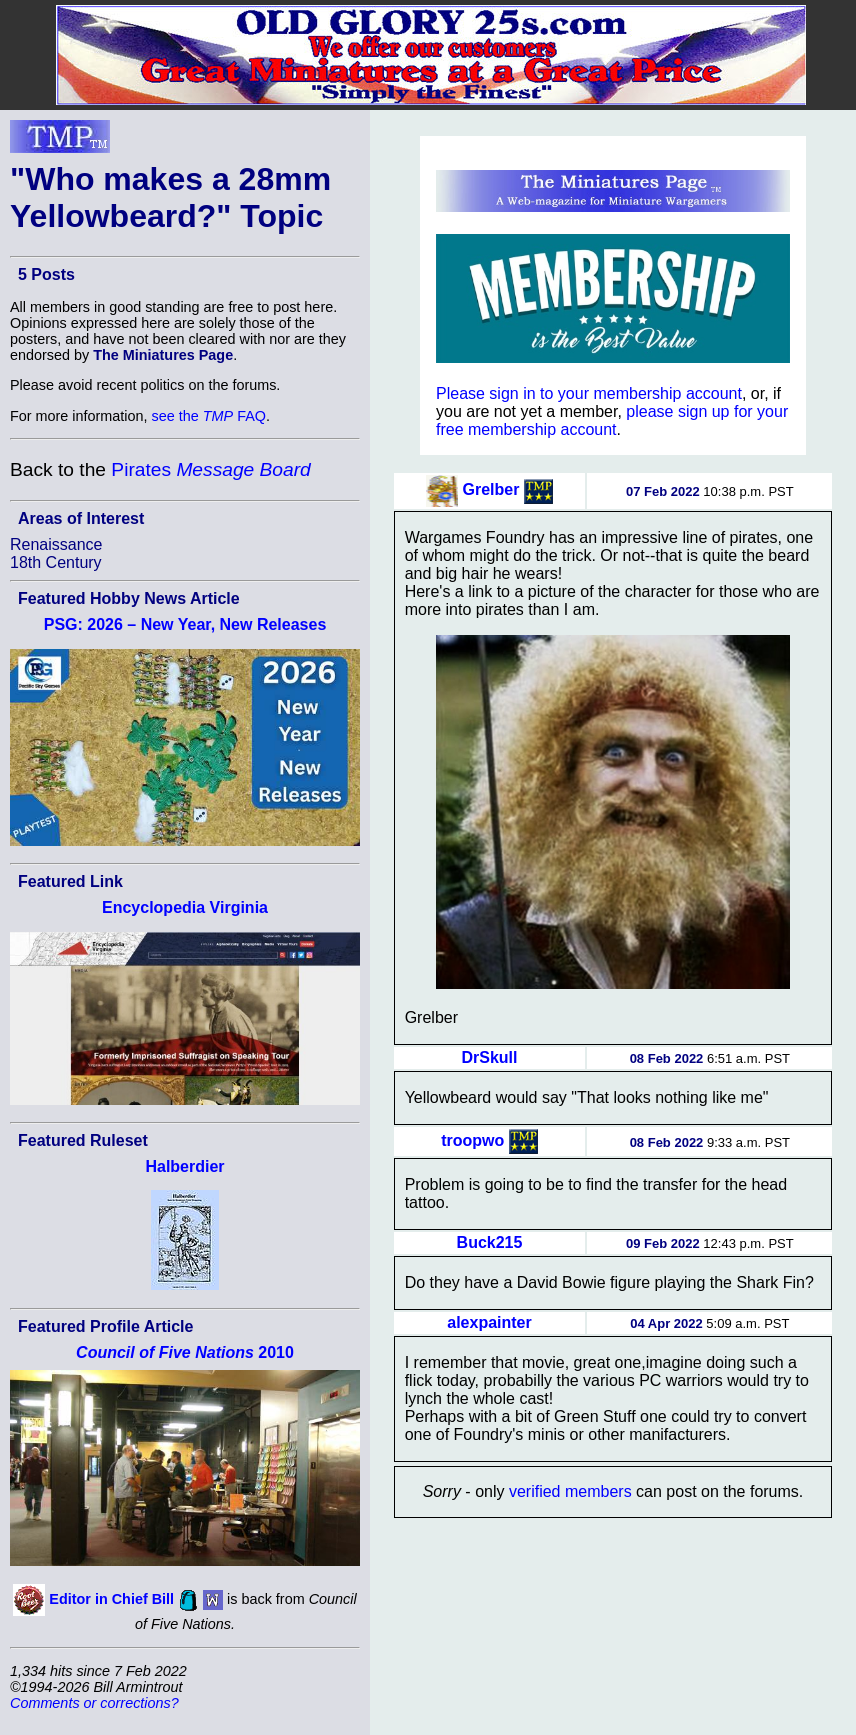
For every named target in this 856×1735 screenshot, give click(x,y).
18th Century (56, 562)
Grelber (491, 489)
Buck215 (490, 1242)
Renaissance (56, 544)
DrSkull (489, 1057)
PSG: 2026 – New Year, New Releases (185, 624)
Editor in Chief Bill (111, 1599)
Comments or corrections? (94, 1703)
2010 (185, 1352)
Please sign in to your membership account (589, 393)
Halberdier (184, 1166)
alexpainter (489, 1322)
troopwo (472, 1140)
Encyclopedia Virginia (185, 907)
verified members (570, 1491)
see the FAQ (209, 416)
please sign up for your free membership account (612, 420)
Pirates (210, 469)
